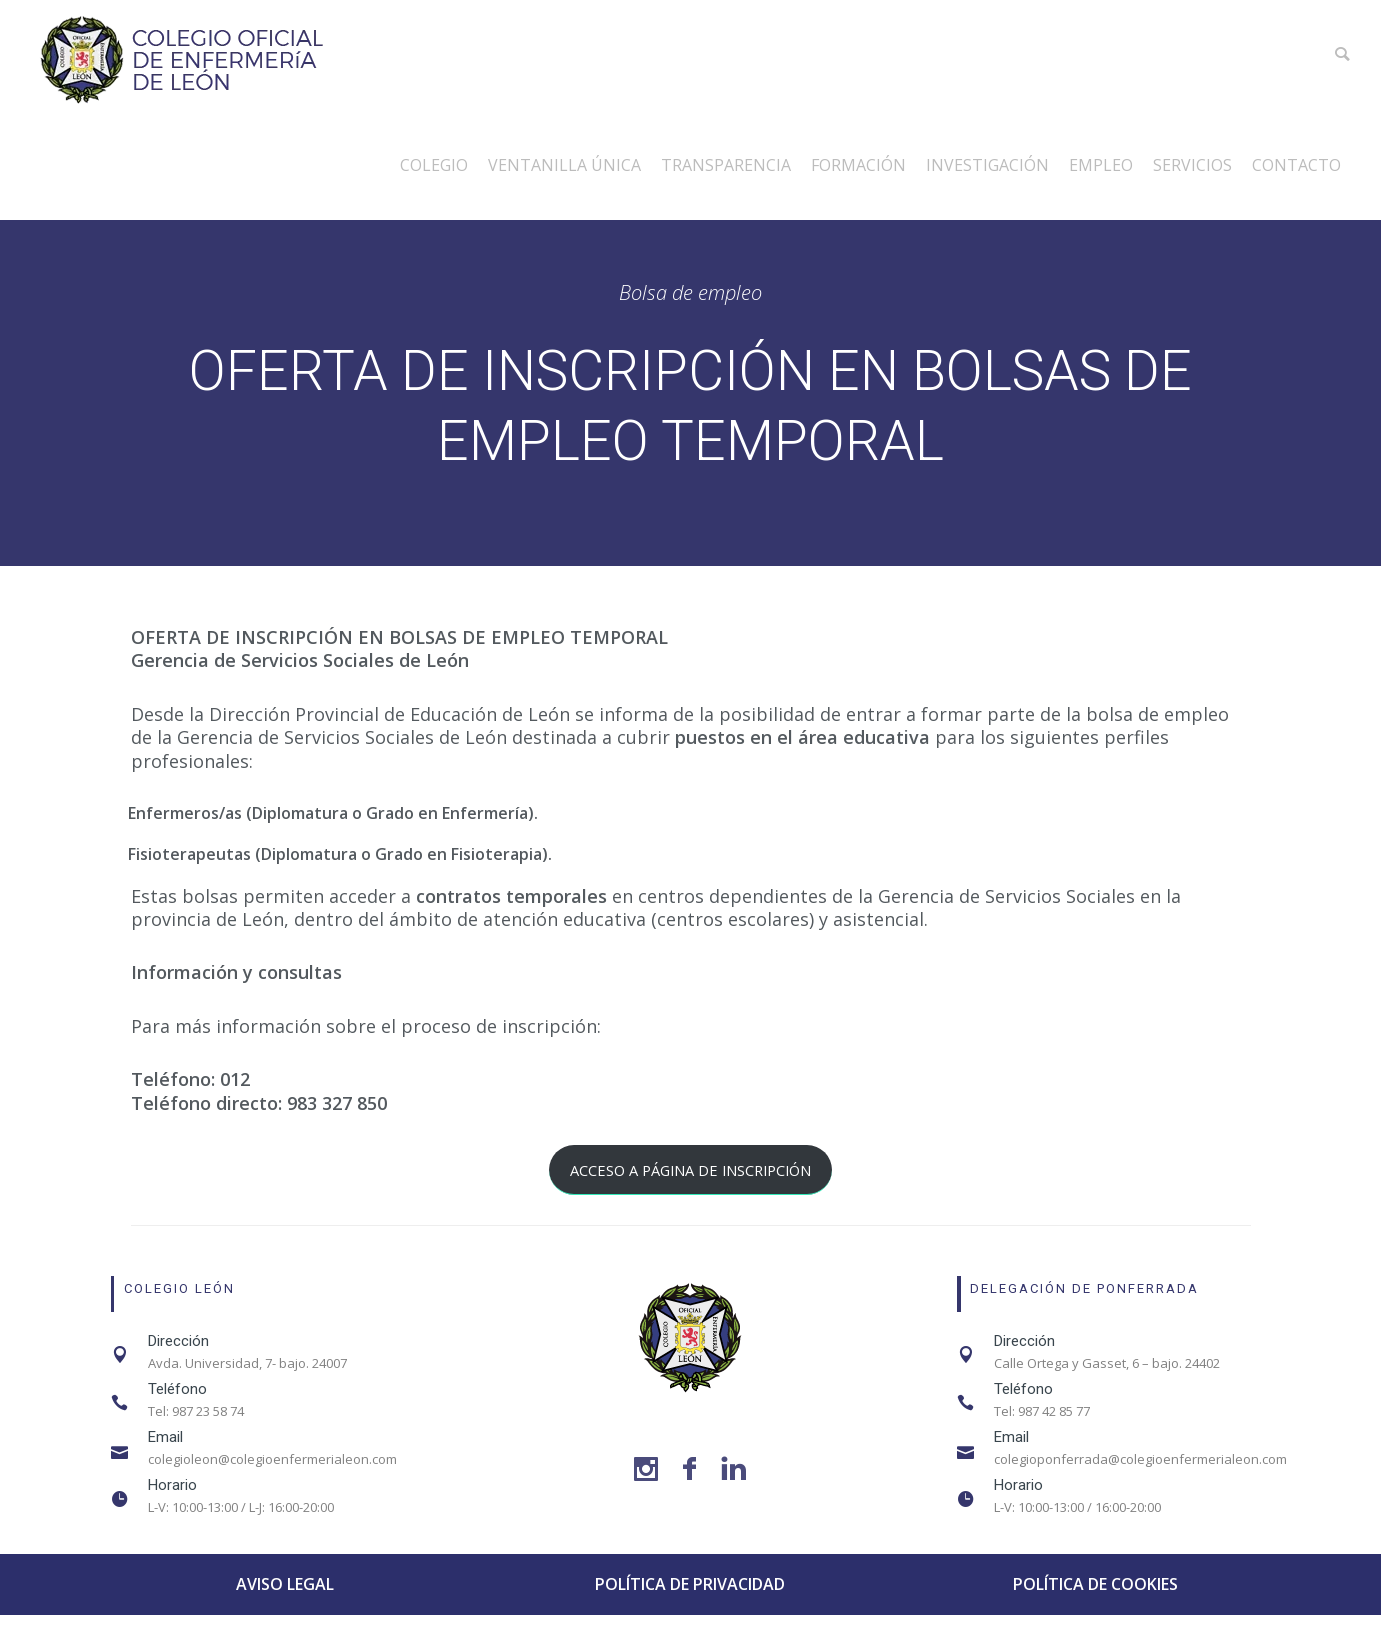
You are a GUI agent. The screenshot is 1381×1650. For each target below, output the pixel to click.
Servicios (1192, 165)
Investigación (987, 165)
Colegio (434, 165)
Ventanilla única (564, 165)
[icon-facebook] (694, 1469)
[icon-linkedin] (733, 1469)
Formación (858, 165)
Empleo (1101, 165)
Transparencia (726, 165)
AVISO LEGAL (285, 1584)
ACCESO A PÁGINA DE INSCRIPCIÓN (690, 1170)
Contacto (1296, 165)
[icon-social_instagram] (651, 1469)
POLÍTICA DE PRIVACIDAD (690, 1584)
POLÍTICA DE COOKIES (1095, 1584)
